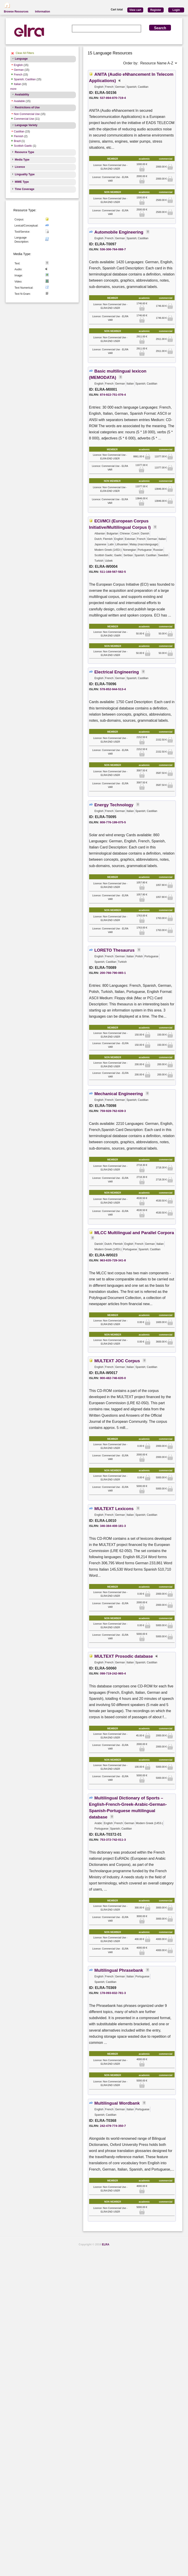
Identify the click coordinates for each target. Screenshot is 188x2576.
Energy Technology (113, 804)
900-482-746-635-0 (113, 1378)
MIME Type (22, 181)
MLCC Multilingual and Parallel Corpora (134, 1232)
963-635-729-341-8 (113, 1260)
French (18, 74)
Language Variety (26, 125)
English (18, 65)
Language (21, 58)
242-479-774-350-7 (113, 2126)
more (13, 88)
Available (19, 101)
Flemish (18, 136)
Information (42, 11)
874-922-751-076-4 (113, 394)
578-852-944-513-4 (113, 689)
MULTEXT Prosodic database (123, 1656)
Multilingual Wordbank (117, 2103)
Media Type (22, 159)
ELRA (105, 2244)
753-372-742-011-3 (113, 1839)
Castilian (19, 131)
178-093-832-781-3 (113, 1993)
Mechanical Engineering (118, 1093)
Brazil (17, 141)
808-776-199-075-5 (113, 822)
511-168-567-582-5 (113, 571)
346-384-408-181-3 (113, 1526)
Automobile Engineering (118, 232)
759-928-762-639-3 (113, 1111)
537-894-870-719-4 (113, 98)
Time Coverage (24, 189)
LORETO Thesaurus (114, 950)
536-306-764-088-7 (113, 249)
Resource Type (24, 152)
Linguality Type (25, 174)
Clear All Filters (25, 53)
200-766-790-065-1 (113, 973)
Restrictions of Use (27, 107)
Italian (17, 84)
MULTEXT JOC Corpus (117, 1360)
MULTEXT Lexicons (114, 1508)
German (19, 69)
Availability (22, 94)
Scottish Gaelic (23, 145)
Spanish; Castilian (25, 79)
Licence (20, 166)
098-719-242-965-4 (113, 1673)
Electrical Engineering (116, 672)
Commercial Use (24, 118)
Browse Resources (16, 11)
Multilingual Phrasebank (118, 1970)
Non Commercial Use (27, 114)
